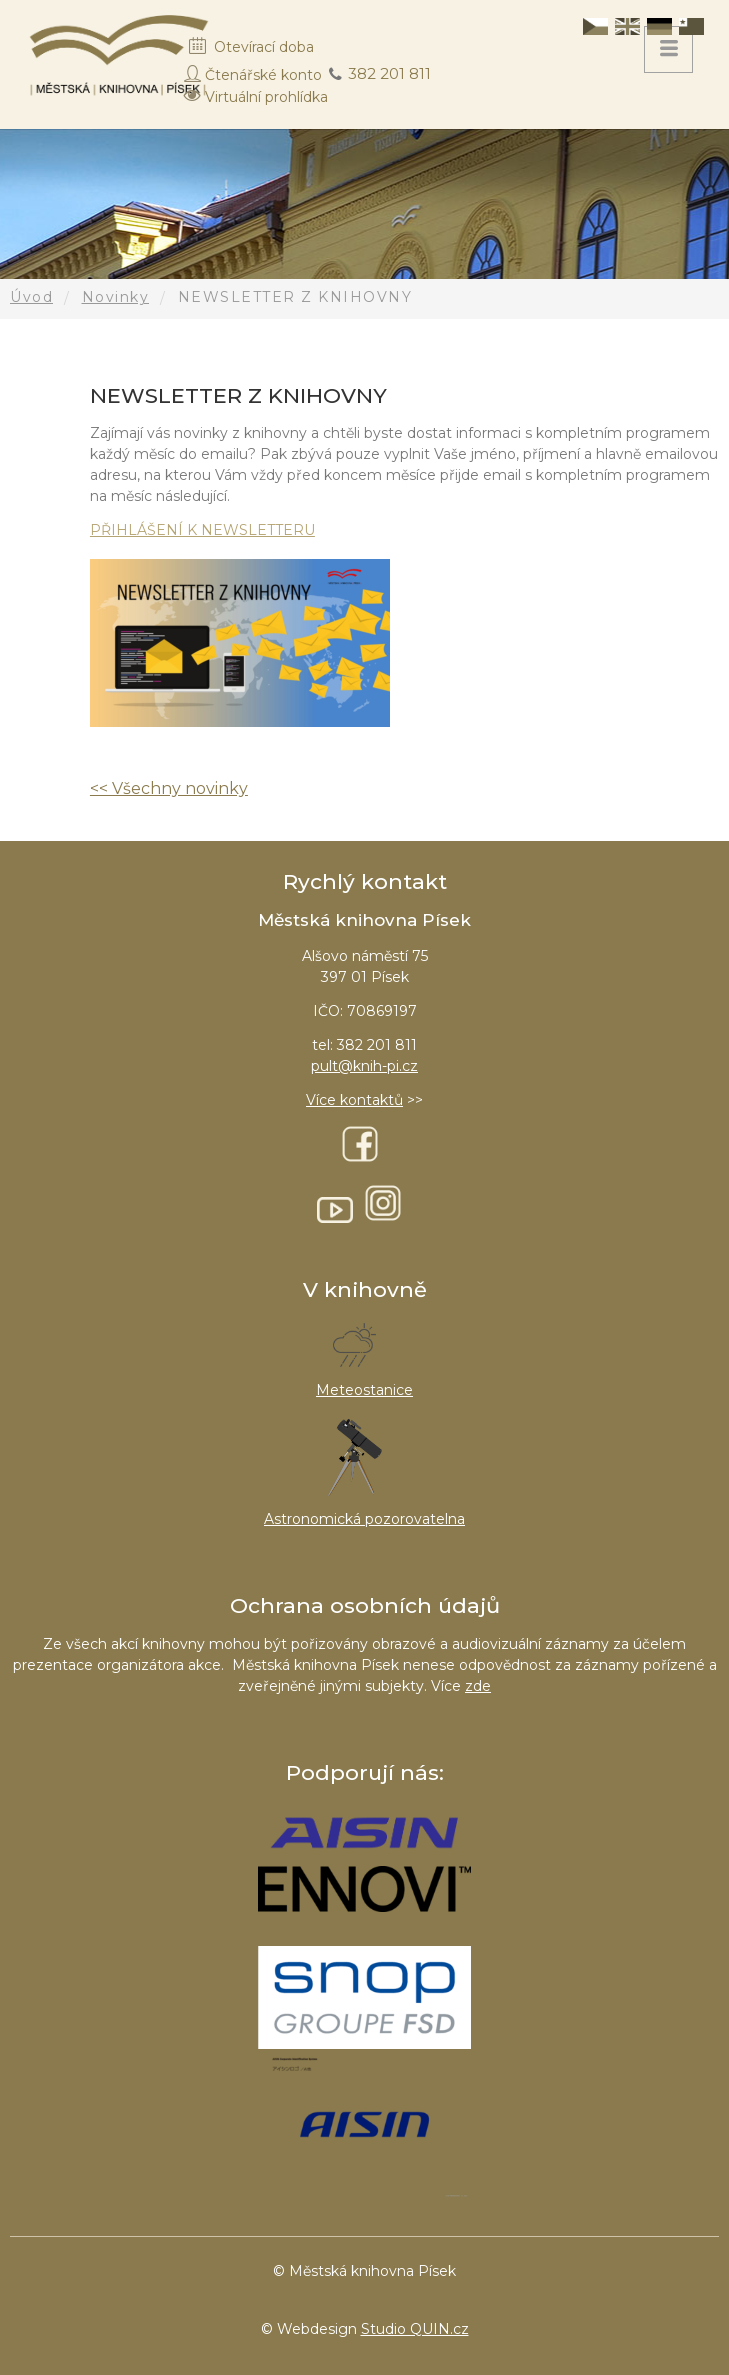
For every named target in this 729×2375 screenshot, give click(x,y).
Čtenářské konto (263, 75)
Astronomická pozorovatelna (364, 1519)
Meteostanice (364, 1390)
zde (478, 1686)
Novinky (116, 297)
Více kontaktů (354, 1100)
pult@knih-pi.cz (364, 1066)
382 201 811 (389, 73)
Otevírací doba (264, 47)
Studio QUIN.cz (415, 2329)
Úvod (31, 297)
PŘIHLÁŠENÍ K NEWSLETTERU (202, 530)
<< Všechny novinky (169, 788)
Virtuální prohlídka (266, 97)
